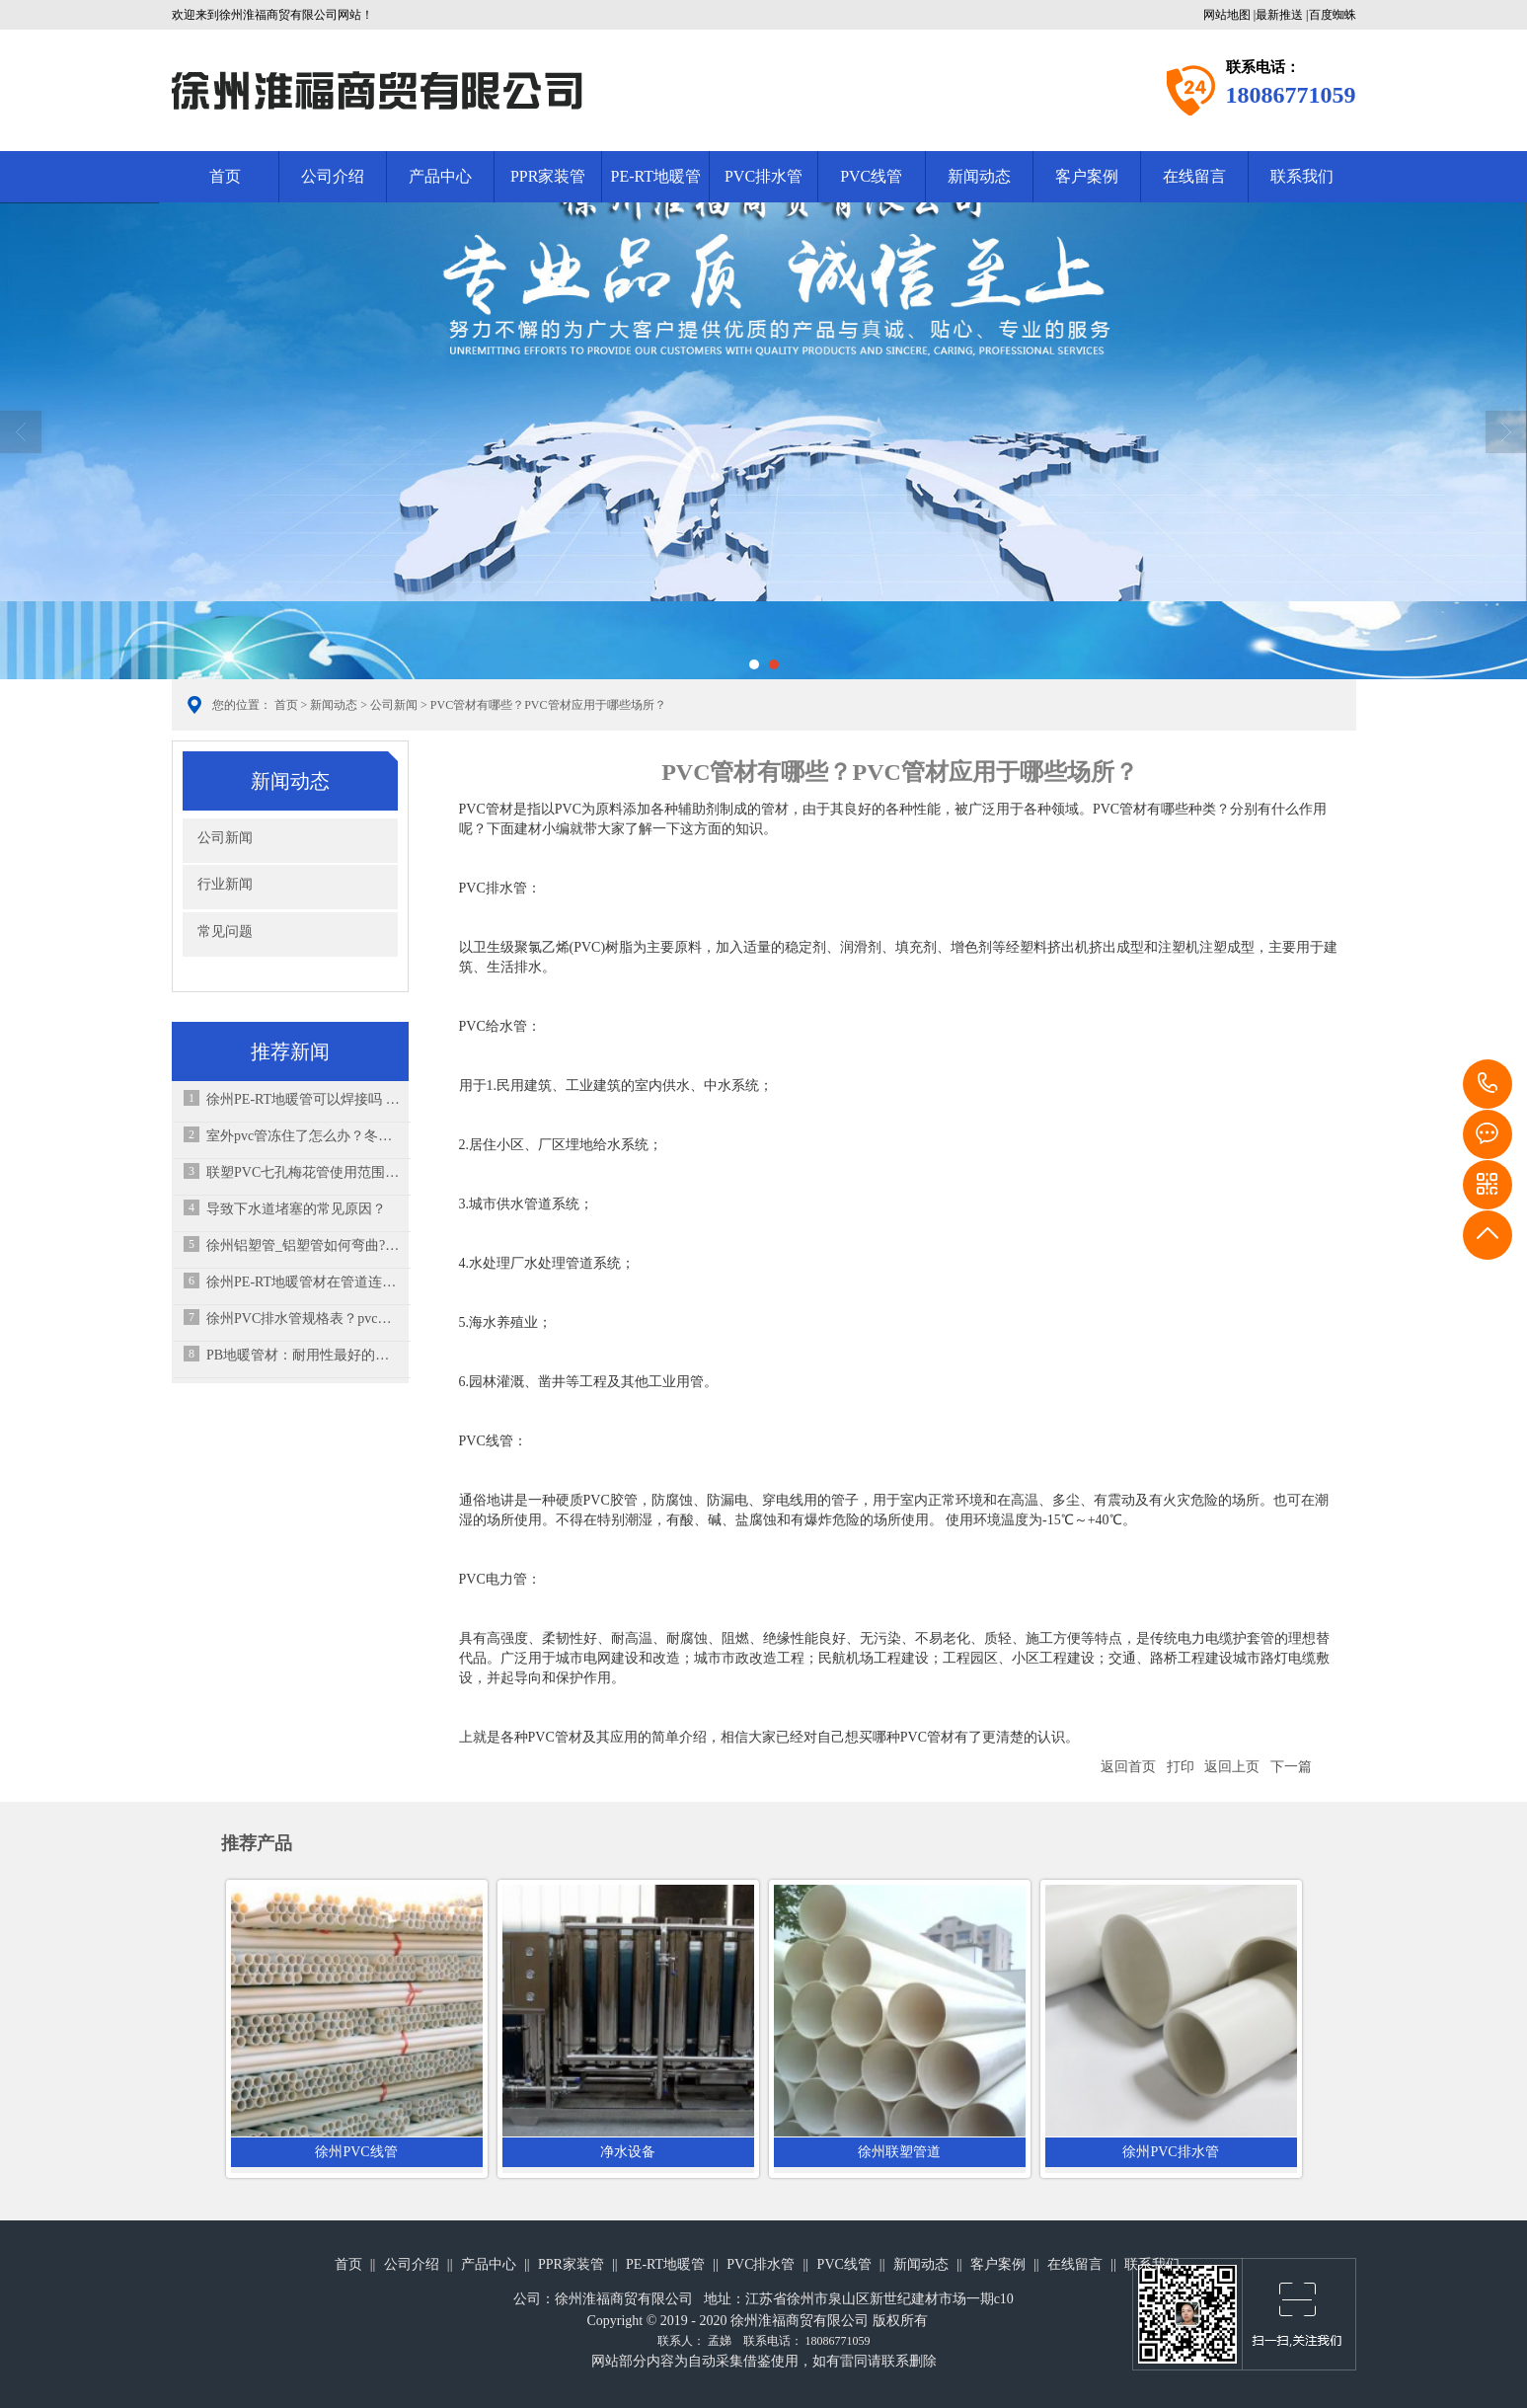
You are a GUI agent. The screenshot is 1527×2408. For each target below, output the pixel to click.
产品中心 (440, 176)
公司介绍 (332, 176)
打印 (1180, 1766)
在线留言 (1194, 176)
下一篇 (1291, 1766)
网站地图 (1227, 15)
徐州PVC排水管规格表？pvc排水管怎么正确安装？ (303, 1318)
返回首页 (1128, 1766)
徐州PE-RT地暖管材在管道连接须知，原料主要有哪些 (303, 1282)
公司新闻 (394, 705)
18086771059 (1487, 1084)
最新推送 (1279, 15)
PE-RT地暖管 (656, 176)
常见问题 (225, 931)
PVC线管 (871, 176)
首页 (225, 176)
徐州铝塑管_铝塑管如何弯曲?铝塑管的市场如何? (303, 1245)
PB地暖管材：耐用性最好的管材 (303, 1355)
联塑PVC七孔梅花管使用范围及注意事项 (303, 1172)
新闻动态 (979, 176)
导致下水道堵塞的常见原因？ (296, 1209)
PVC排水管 (763, 176)
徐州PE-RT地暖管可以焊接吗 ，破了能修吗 (303, 1099)
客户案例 (1086, 176)
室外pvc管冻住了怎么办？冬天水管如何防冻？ (303, 1135)
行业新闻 (225, 884)
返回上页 (1232, 1766)
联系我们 (1302, 176)
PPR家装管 (547, 176)
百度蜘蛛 (1332, 15)
